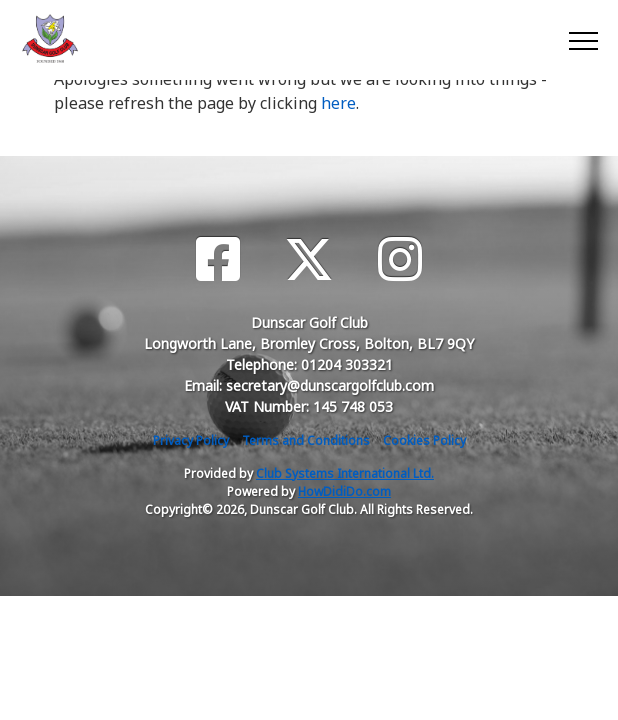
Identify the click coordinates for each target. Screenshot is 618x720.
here (338, 103)
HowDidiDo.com (344, 491)
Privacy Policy (191, 440)
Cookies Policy (424, 440)
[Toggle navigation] (582, 40)
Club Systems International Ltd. (345, 473)
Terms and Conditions (306, 440)
